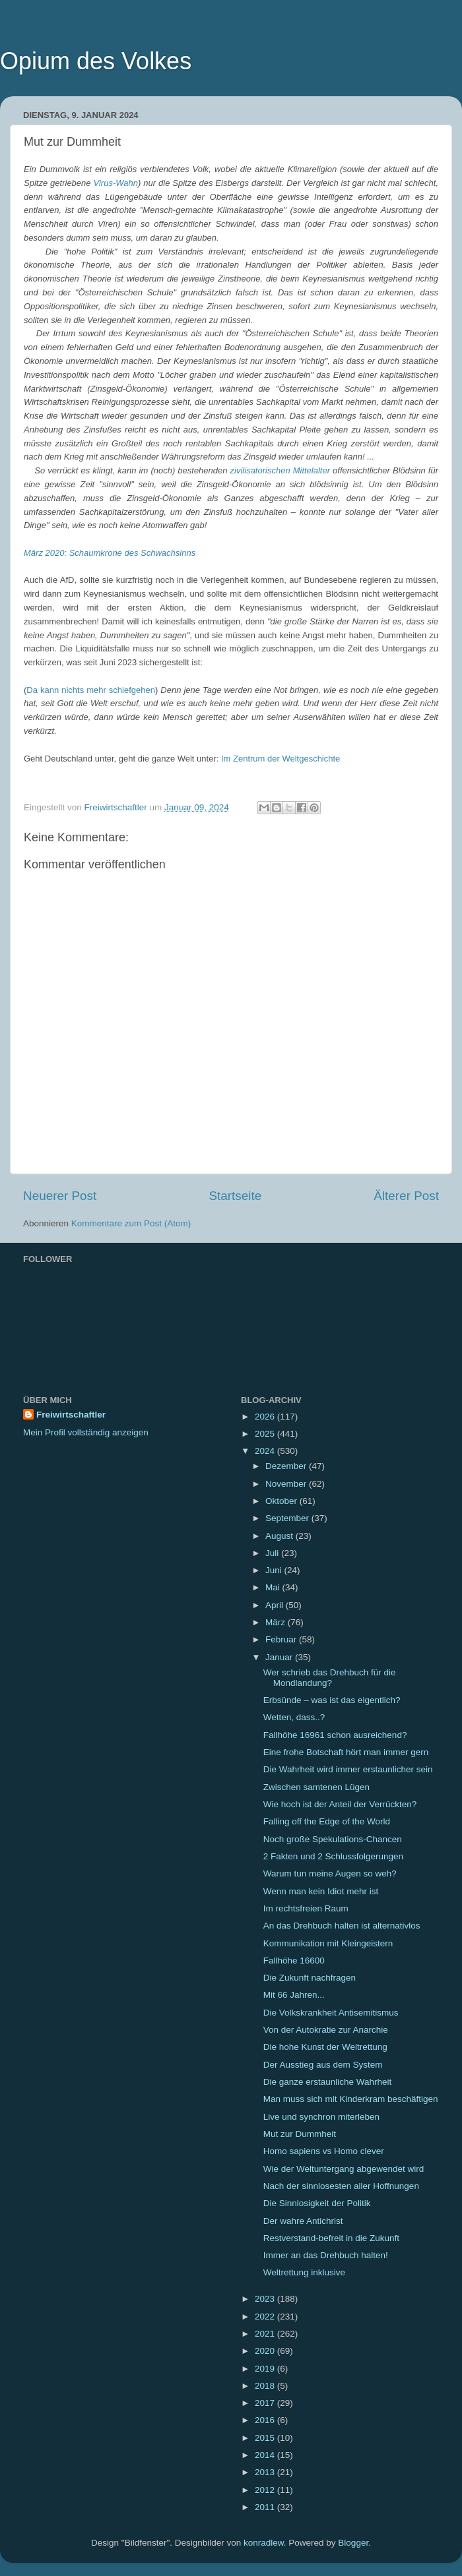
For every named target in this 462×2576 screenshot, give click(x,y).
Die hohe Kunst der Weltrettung (325, 2047)
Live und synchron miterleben (321, 2117)
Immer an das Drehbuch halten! (325, 2255)
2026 (266, 1417)
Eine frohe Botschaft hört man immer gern (346, 1752)
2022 (266, 2316)
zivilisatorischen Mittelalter (280, 470)
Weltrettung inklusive (304, 2272)
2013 (266, 2472)
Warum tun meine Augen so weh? (330, 1873)
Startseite (235, 1196)
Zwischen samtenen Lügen (316, 1787)
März (276, 1622)
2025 (266, 1434)
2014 (266, 2455)
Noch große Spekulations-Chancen (332, 1839)
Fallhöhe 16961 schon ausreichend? (335, 1735)
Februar (282, 1639)
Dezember (287, 1466)
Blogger (353, 2543)
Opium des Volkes (95, 61)
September (288, 1518)
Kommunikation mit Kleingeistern (328, 1943)
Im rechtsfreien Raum (305, 1908)
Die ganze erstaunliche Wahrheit (327, 2082)
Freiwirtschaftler (71, 1415)
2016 (266, 2420)
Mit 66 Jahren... (294, 1995)
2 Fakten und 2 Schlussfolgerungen (333, 1856)
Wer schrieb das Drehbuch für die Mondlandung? (329, 1677)
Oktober (282, 1501)
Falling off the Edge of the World (326, 1821)
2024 (266, 1451)
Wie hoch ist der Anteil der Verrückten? (340, 1804)
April (275, 1605)
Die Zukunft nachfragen (309, 1978)
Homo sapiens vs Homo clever (323, 2151)
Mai (273, 1587)
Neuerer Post (59, 1196)
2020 (266, 2351)
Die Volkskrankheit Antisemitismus (331, 2013)
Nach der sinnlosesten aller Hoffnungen (341, 2186)
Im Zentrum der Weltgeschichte (280, 759)
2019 (266, 2369)
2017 (266, 2403)
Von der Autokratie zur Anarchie (325, 2030)
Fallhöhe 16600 (294, 1960)
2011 (266, 2507)
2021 (266, 2334)
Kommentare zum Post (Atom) (131, 1223)
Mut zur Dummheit (299, 2134)
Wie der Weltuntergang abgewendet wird (343, 2169)
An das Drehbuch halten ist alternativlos (341, 1926)
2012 (266, 2490)
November (287, 1484)
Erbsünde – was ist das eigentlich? (332, 1700)
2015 (266, 2438)
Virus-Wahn (116, 183)
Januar (280, 1657)
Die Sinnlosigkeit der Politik (317, 2203)
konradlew (264, 2543)
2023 (266, 2299)
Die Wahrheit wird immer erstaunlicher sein (348, 1769)
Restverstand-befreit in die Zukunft (331, 2238)
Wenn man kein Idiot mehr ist (321, 1891)
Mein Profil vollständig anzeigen (85, 1432)
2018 (266, 2386)
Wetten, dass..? (294, 1717)
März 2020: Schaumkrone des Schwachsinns (109, 553)
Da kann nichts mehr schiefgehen (90, 690)
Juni (274, 1570)
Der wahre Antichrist (303, 2221)
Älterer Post (406, 1196)
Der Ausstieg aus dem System (323, 2065)
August (280, 1536)
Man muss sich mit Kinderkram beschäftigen (350, 2099)
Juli (273, 1553)
